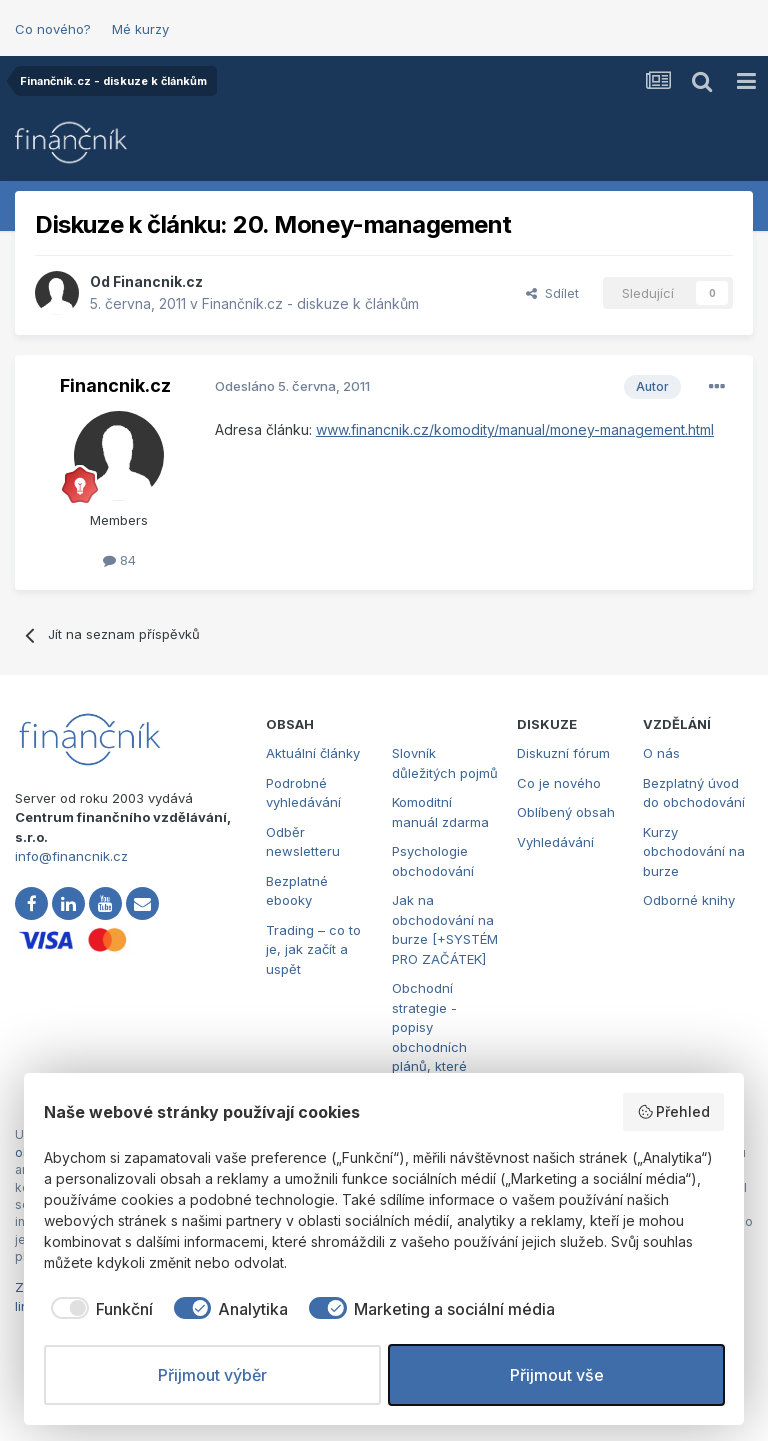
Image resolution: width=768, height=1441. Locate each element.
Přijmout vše (557, 1375)
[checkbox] (98, 1309)
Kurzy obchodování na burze (694, 851)
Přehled (674, 1112)
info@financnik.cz (71, 856)
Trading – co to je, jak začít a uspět (313, 949)
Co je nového (559, 783)
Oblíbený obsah (566, 812)
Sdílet (552, 293)
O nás (661, 753)
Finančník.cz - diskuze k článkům (310, 303)
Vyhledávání (555, 842)
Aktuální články (313, 753)
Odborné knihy (689, 900)
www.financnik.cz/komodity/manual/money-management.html (515, 429)
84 (119, 560)
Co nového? (53, 29)
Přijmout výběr (212, 1375)
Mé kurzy (140, 29)
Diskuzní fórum (563, 753)
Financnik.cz (158, 281)
